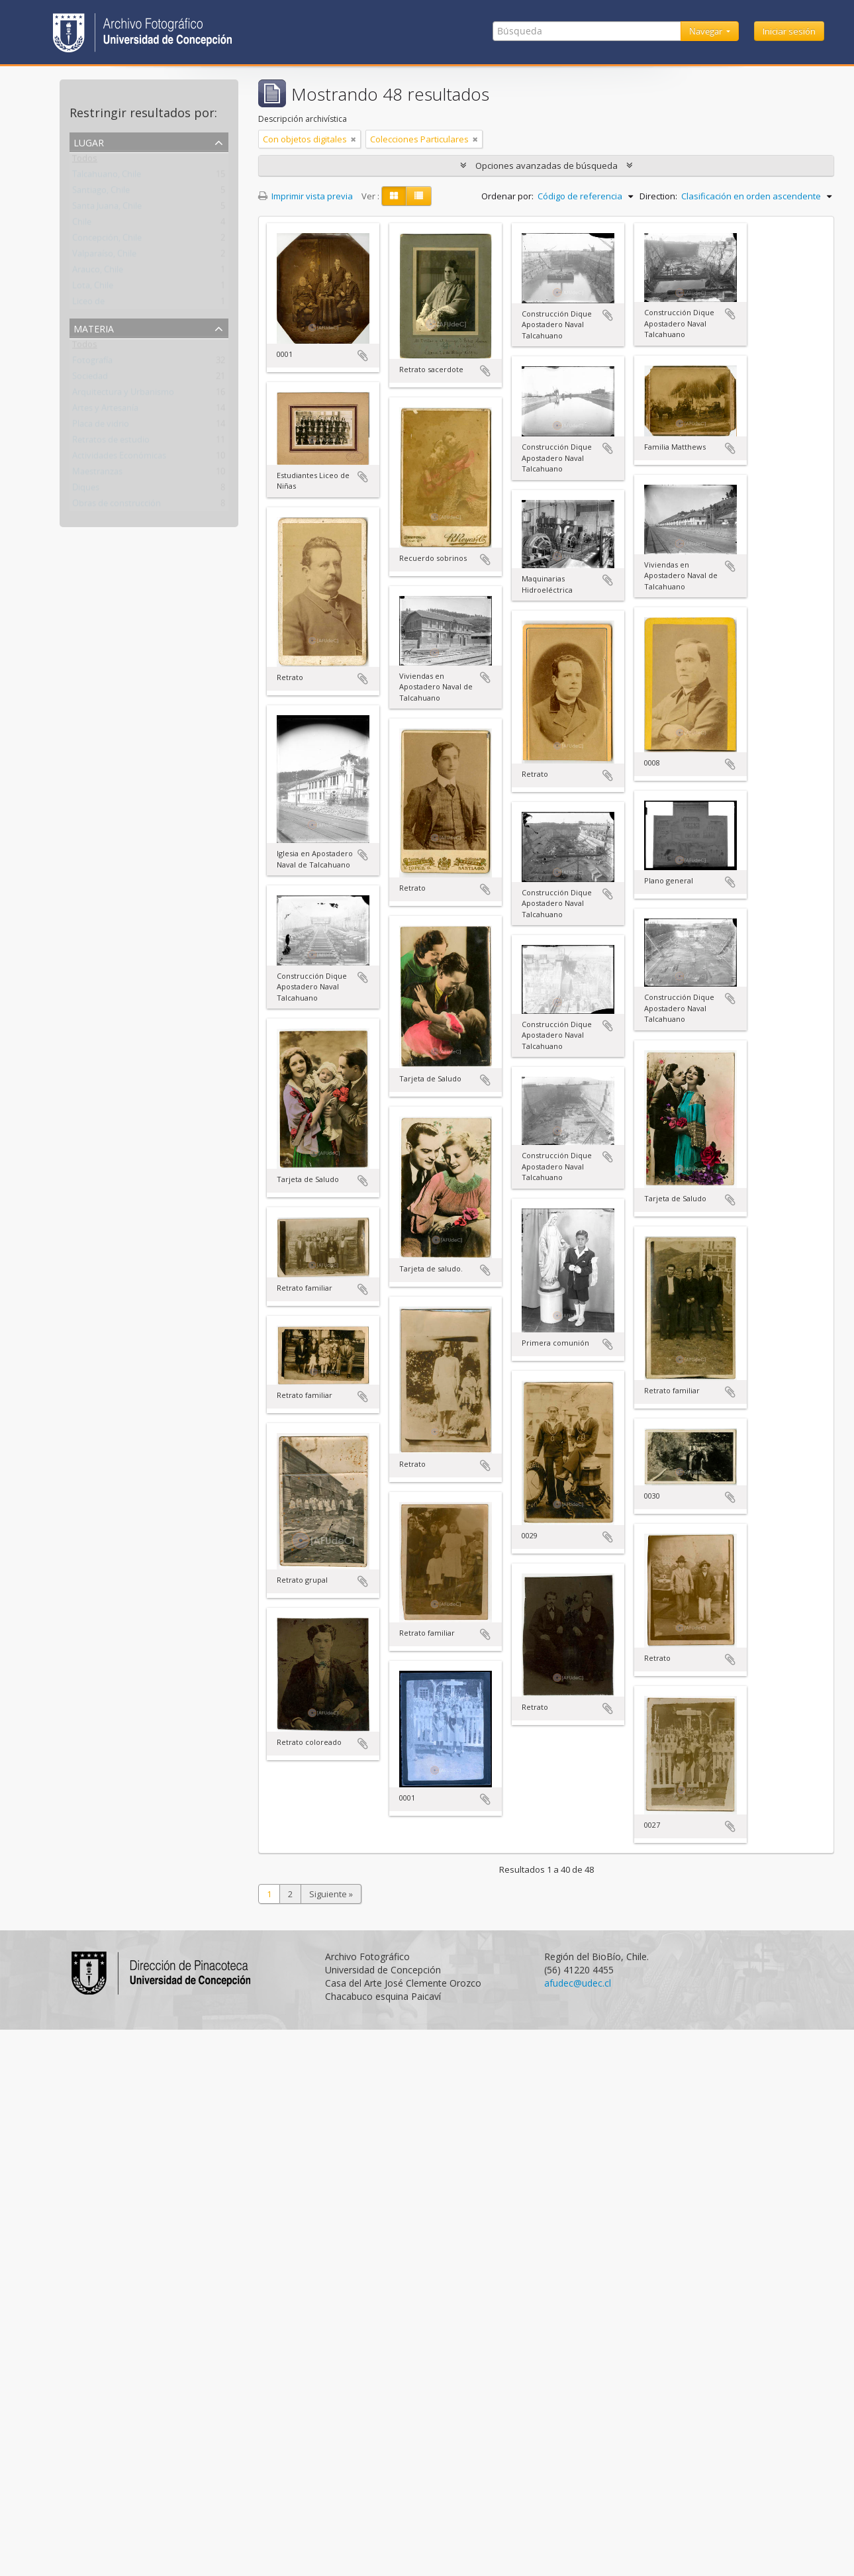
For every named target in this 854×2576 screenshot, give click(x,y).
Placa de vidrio (100, 426)
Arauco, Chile (97, 272)
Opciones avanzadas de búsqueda (546, 166)
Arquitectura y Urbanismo (123, 395)
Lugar (88, 141)
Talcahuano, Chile (106, 177)
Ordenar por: (507, 196)
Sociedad (90, 379)
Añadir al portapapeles (362, 355)
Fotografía (92, 363)
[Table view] (419, 196)
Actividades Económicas (119, 458)
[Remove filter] (353, 139)
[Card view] (393, 196)
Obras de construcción (116, 506)
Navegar (706, 31)
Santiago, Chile (101, 193)
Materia (93, 327)
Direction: (658, 196)
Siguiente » (331, 1894)
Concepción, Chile (107, 240)
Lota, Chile (92, 288)
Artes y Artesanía (105, 411)
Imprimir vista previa (305, 196)
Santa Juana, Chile (107, 209)
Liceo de (88, 304)
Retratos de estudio (111, 442)
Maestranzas (97, 474)
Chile (81, 224)
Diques (85, 490)
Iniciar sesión (789, 31)
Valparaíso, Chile (104, 256)
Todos (84, 161)
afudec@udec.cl (577, 1983)
